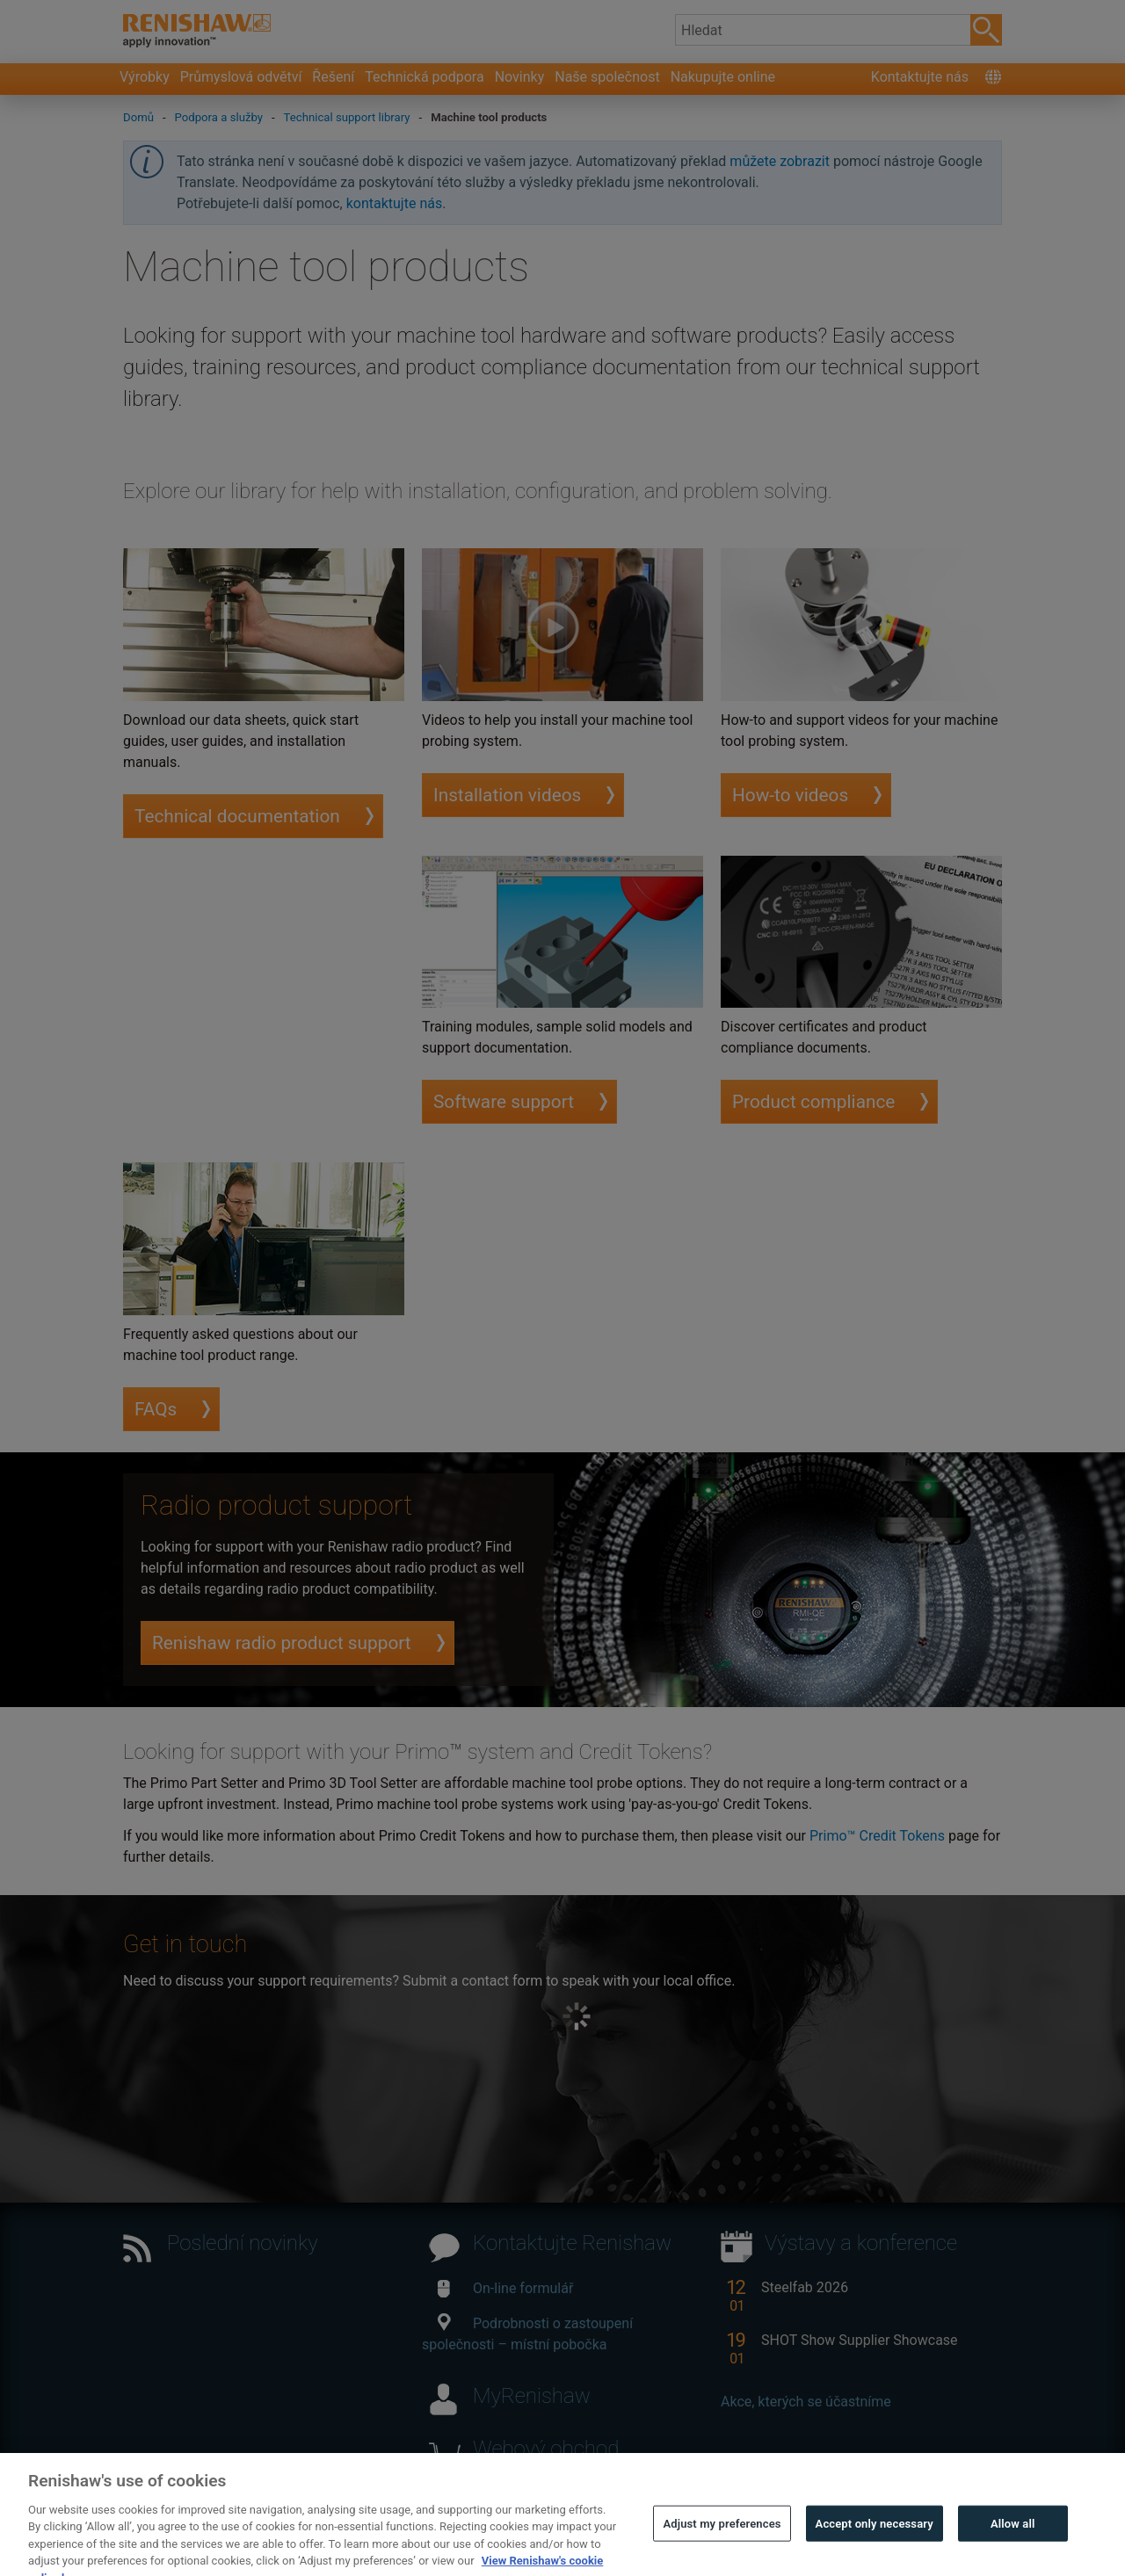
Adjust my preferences (721, 2544)
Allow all (1013, 2544)
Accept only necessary (874, 2544)
